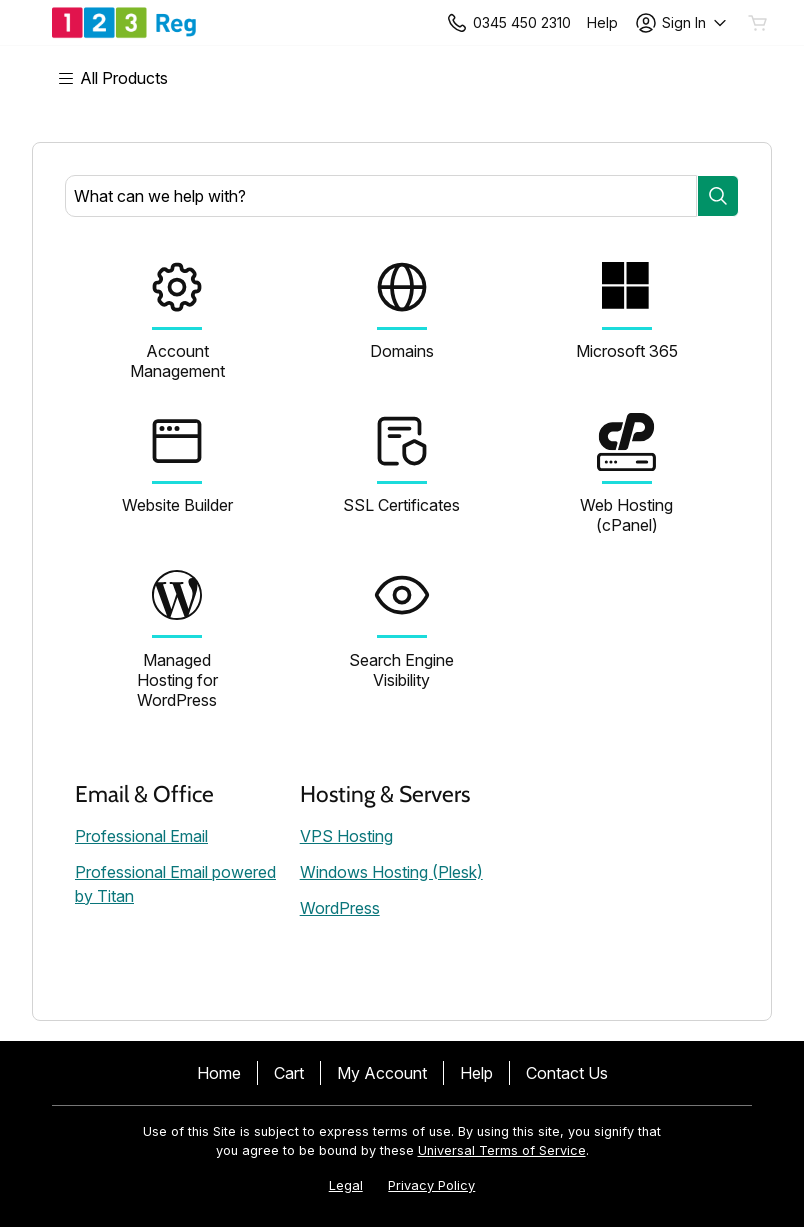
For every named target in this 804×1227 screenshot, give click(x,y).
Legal (346, 1185)
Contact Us (567, 1073)
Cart (289, 1073)
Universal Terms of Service (502, 1150)
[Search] (718, 196)
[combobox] (381, 196)
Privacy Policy (431, 1185)
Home (219, 1073)
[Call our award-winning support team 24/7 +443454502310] (602, 22)
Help (476, 1073)
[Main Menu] (122, 78)
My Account (382, 1073)
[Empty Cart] (759, 23)
